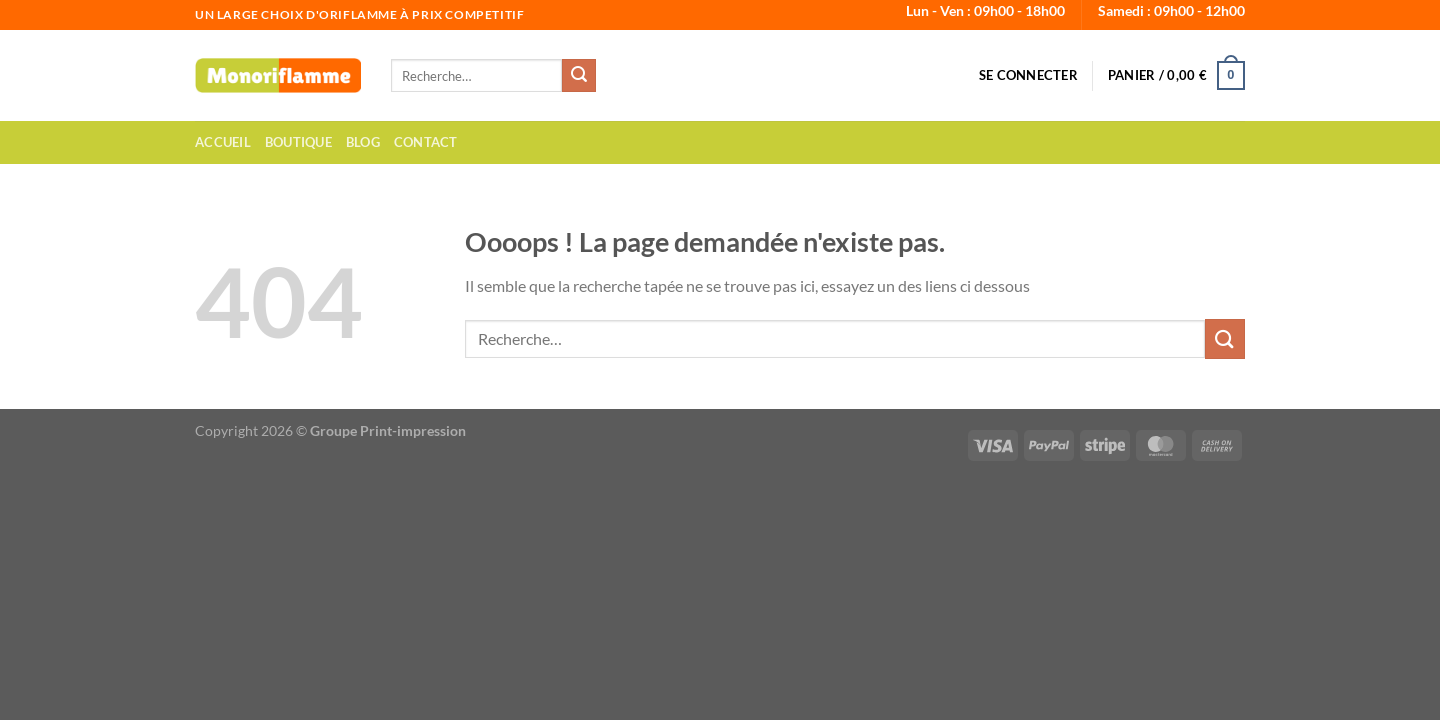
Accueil (223, 142)
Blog (363, 142)
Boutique (298, 142)
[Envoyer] (579, 76)
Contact (426, 142)
